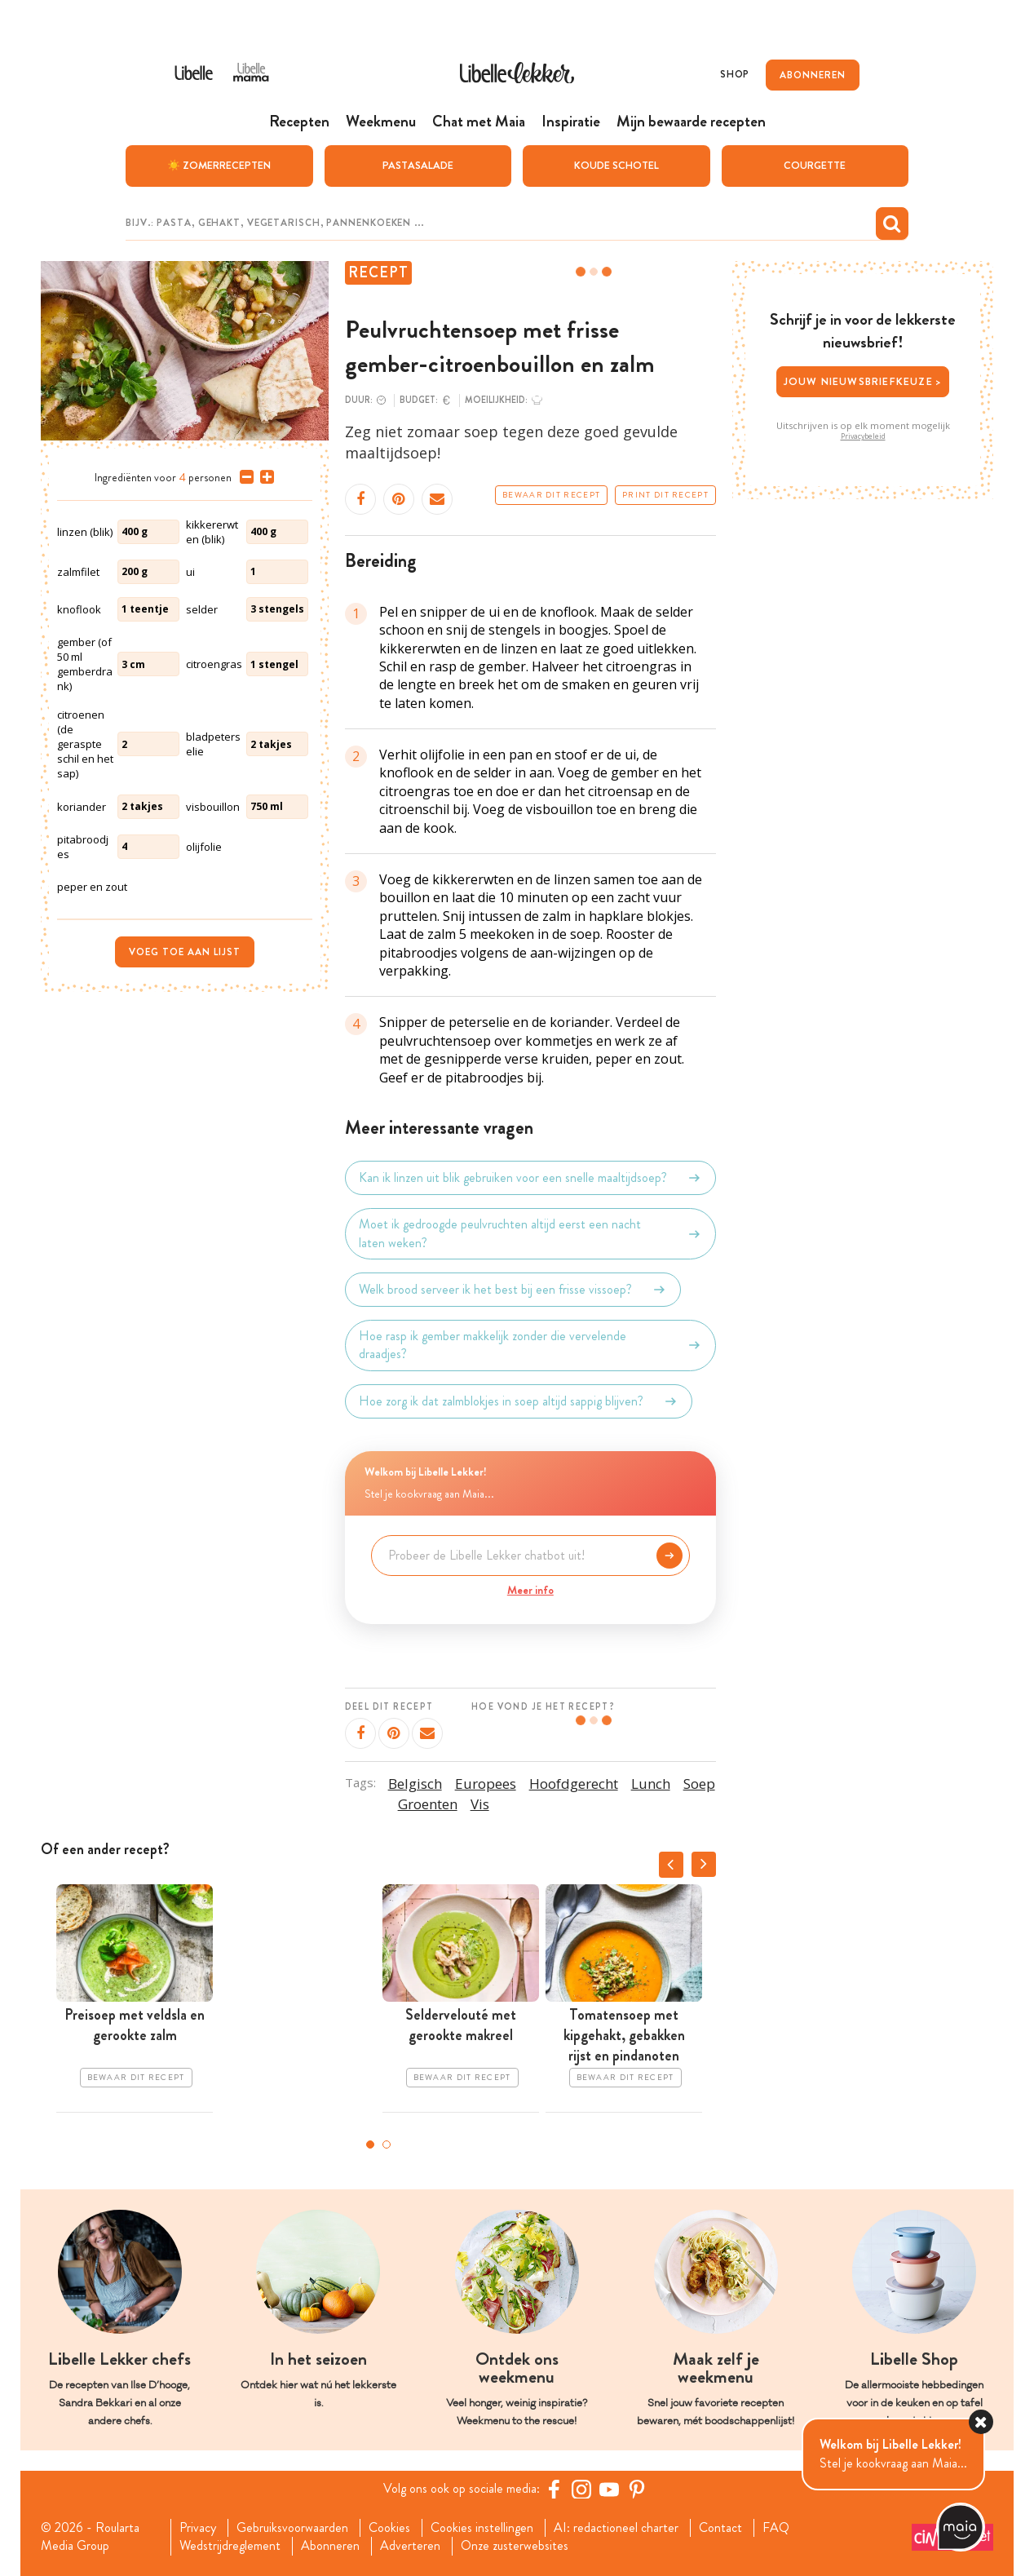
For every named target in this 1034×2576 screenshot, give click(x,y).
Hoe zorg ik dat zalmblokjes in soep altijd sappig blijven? (518, 1401)
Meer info (530, 1590)
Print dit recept (665, 495)
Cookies (389, 2528)
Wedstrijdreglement (230, 2546)
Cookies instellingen (482, 2528)
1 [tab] (370, 2144)
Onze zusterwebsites (514, 2546)
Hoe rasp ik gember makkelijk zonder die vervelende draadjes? (530, 1345)
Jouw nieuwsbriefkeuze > (863, 381)
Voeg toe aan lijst (185, 952)
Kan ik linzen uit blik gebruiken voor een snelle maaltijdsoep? (530, 1178)
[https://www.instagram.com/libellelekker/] (581, 2489)
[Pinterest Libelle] (637, 2489)
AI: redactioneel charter (616, 2528)
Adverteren (410, 2546)
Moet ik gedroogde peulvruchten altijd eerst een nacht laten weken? (530, 1233)
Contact (720, 2528)
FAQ (775, 2528)
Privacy (197, 2528)
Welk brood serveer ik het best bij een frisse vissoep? (513, 1289)
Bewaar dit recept (551, 495)
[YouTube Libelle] (609, 2489)
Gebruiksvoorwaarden (292, 2528)
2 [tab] (386, 2144)
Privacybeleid (863, 436)
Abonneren (330, 2546)
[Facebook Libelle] (553, 2489)
